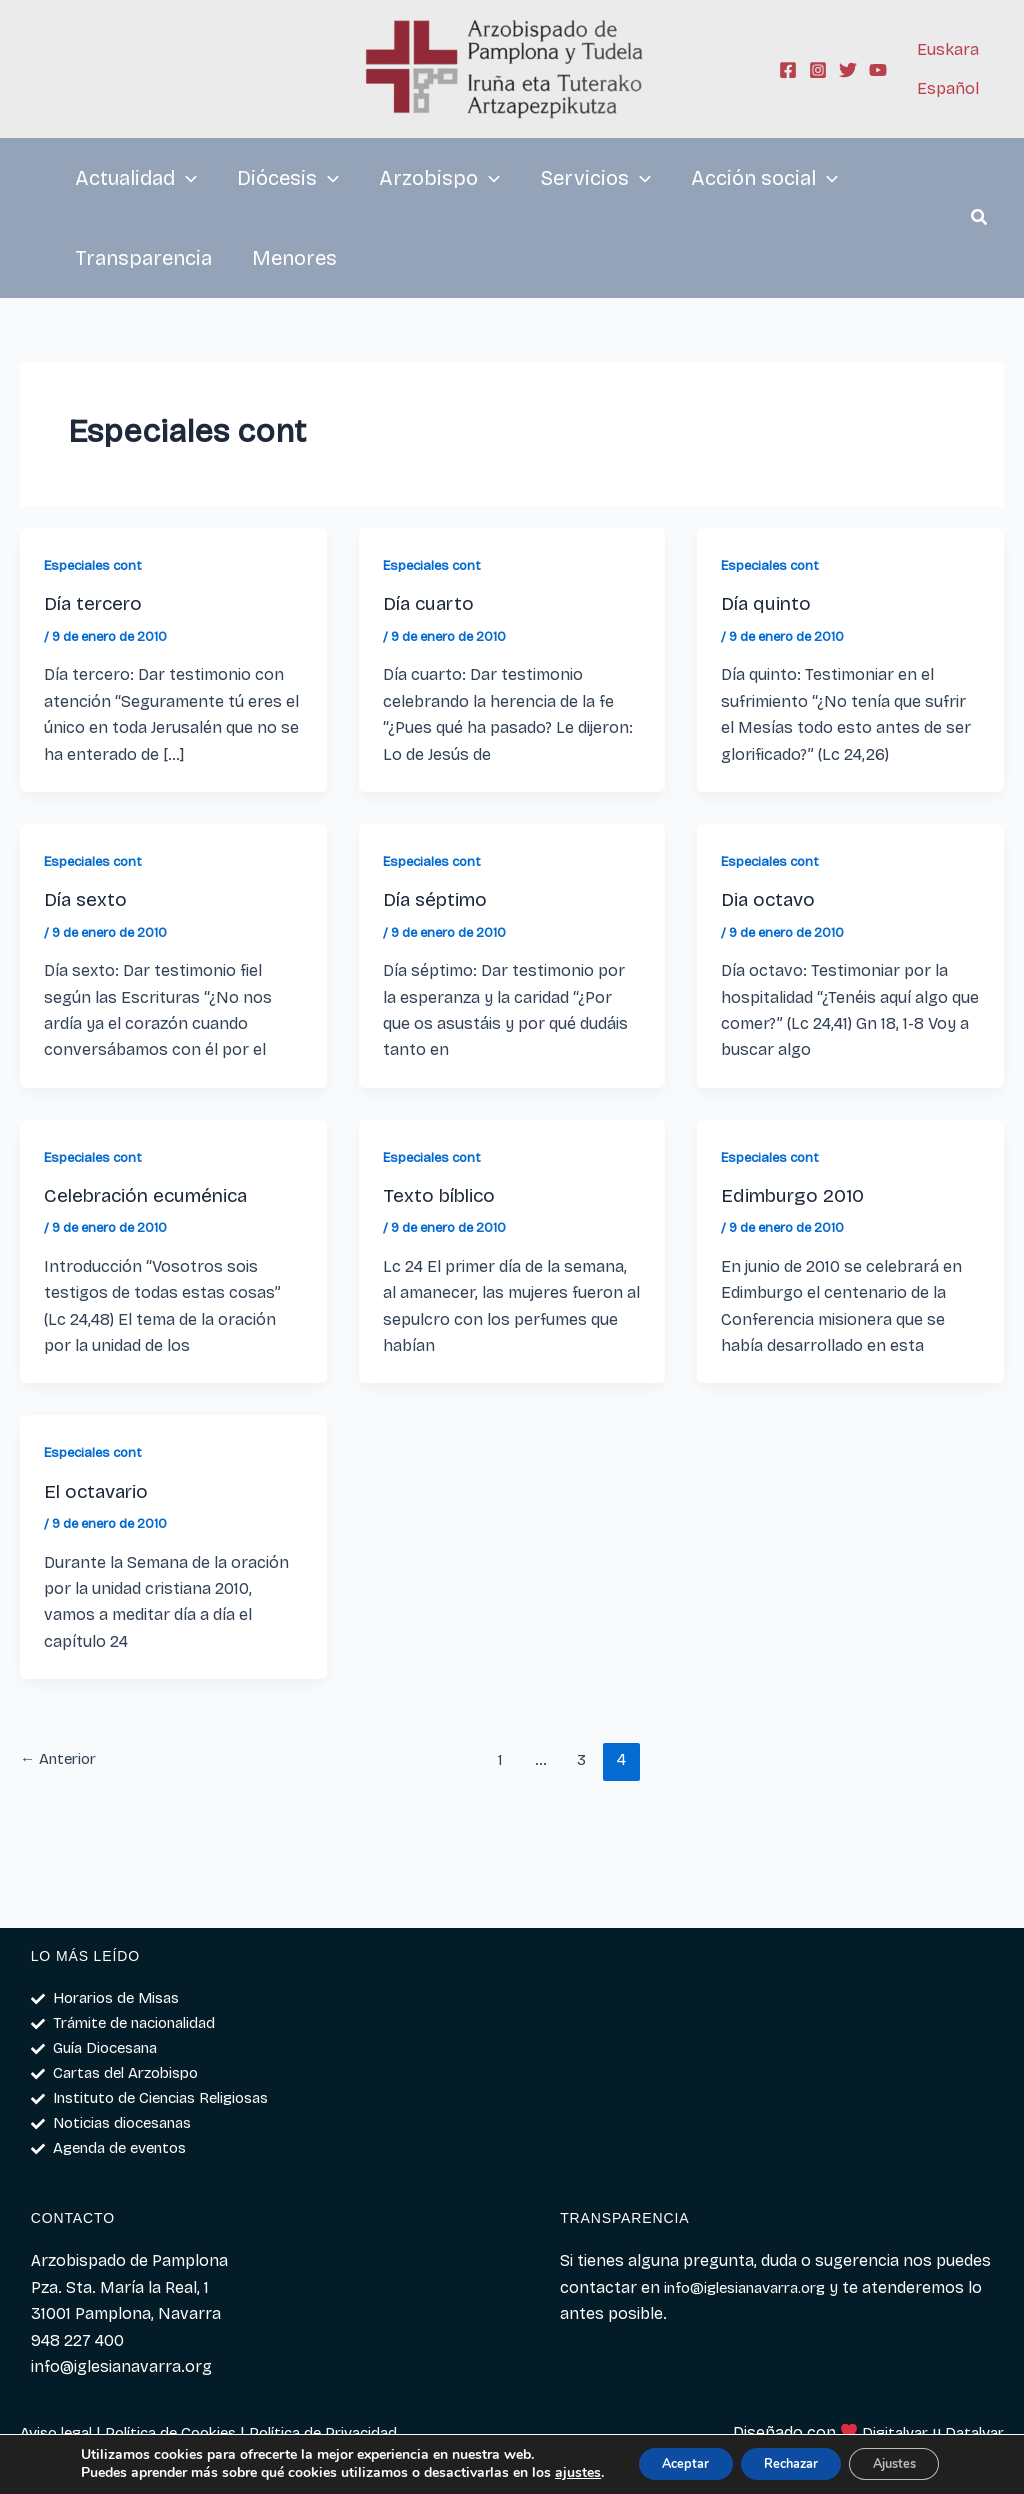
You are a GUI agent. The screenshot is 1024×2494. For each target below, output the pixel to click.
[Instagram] (818, 70)
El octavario (100, 1491)
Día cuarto (432, 603)
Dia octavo (771, 899)
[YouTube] (878, 70)
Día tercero (97, 603)
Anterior (61, 1759)
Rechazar (774, 2456)
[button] (980, 220)
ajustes (93, 2475)
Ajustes (896, 2456)
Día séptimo (439, 899)
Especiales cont (96, 565)
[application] (186, 178)
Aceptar (651, 2456)
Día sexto (87, 899)
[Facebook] (788, 70)
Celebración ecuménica (153, 1195)
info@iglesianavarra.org (754, 2287)
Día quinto (768, 603)
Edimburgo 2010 (798, 1195)
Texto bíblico (443, 1195)
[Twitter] (848, 70)
